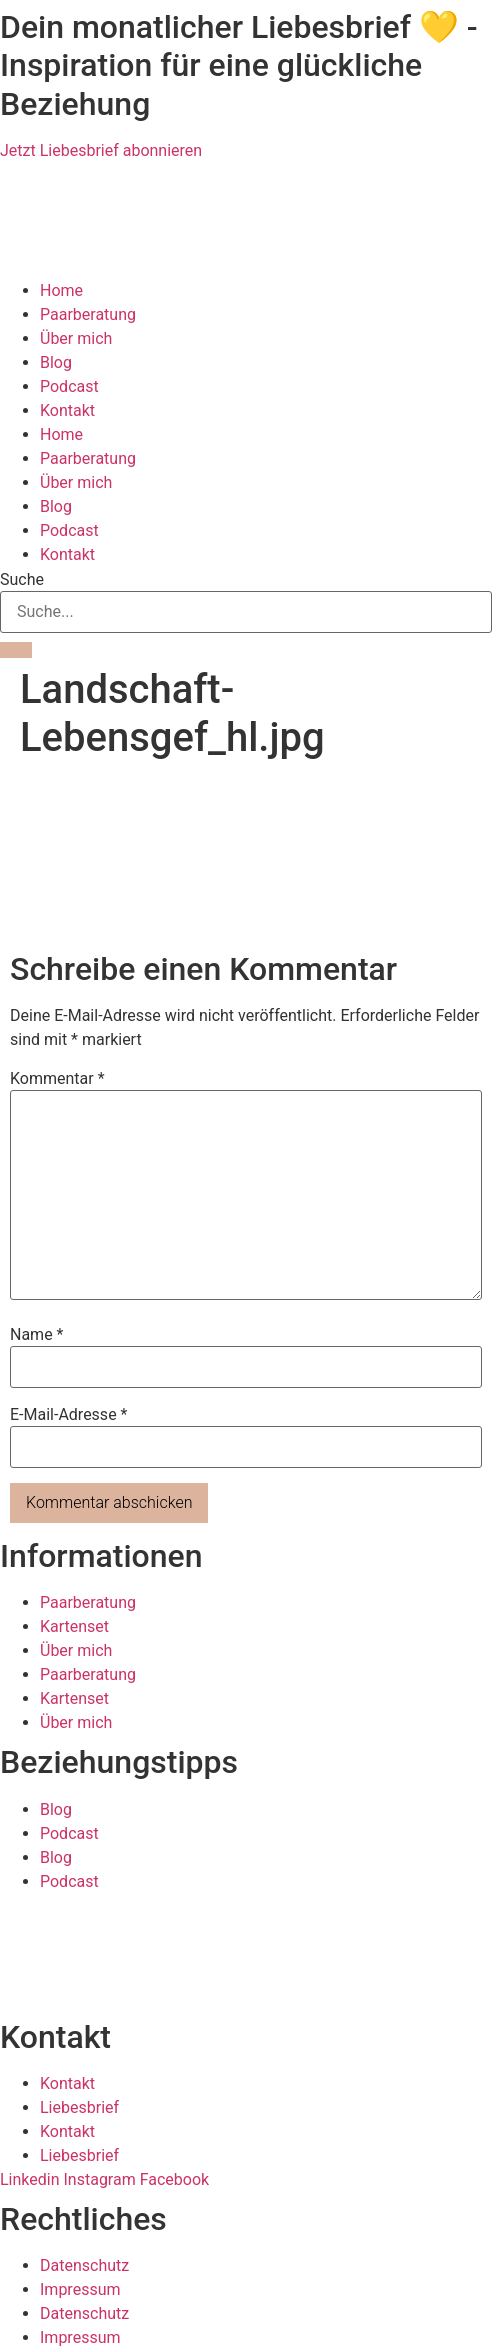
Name (37, 1335)
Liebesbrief (79, 2107)
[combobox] (246, 612)
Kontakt (67, 410)
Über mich (76, 338)
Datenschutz (84, 2265)
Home (61, 290)
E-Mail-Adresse (68, 1415)
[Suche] (16, 650)
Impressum (80, 2289)
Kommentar (57, 1079)
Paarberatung (88, 314)
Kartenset (74, 1626)
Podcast (69, 386)
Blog (56, 362)
